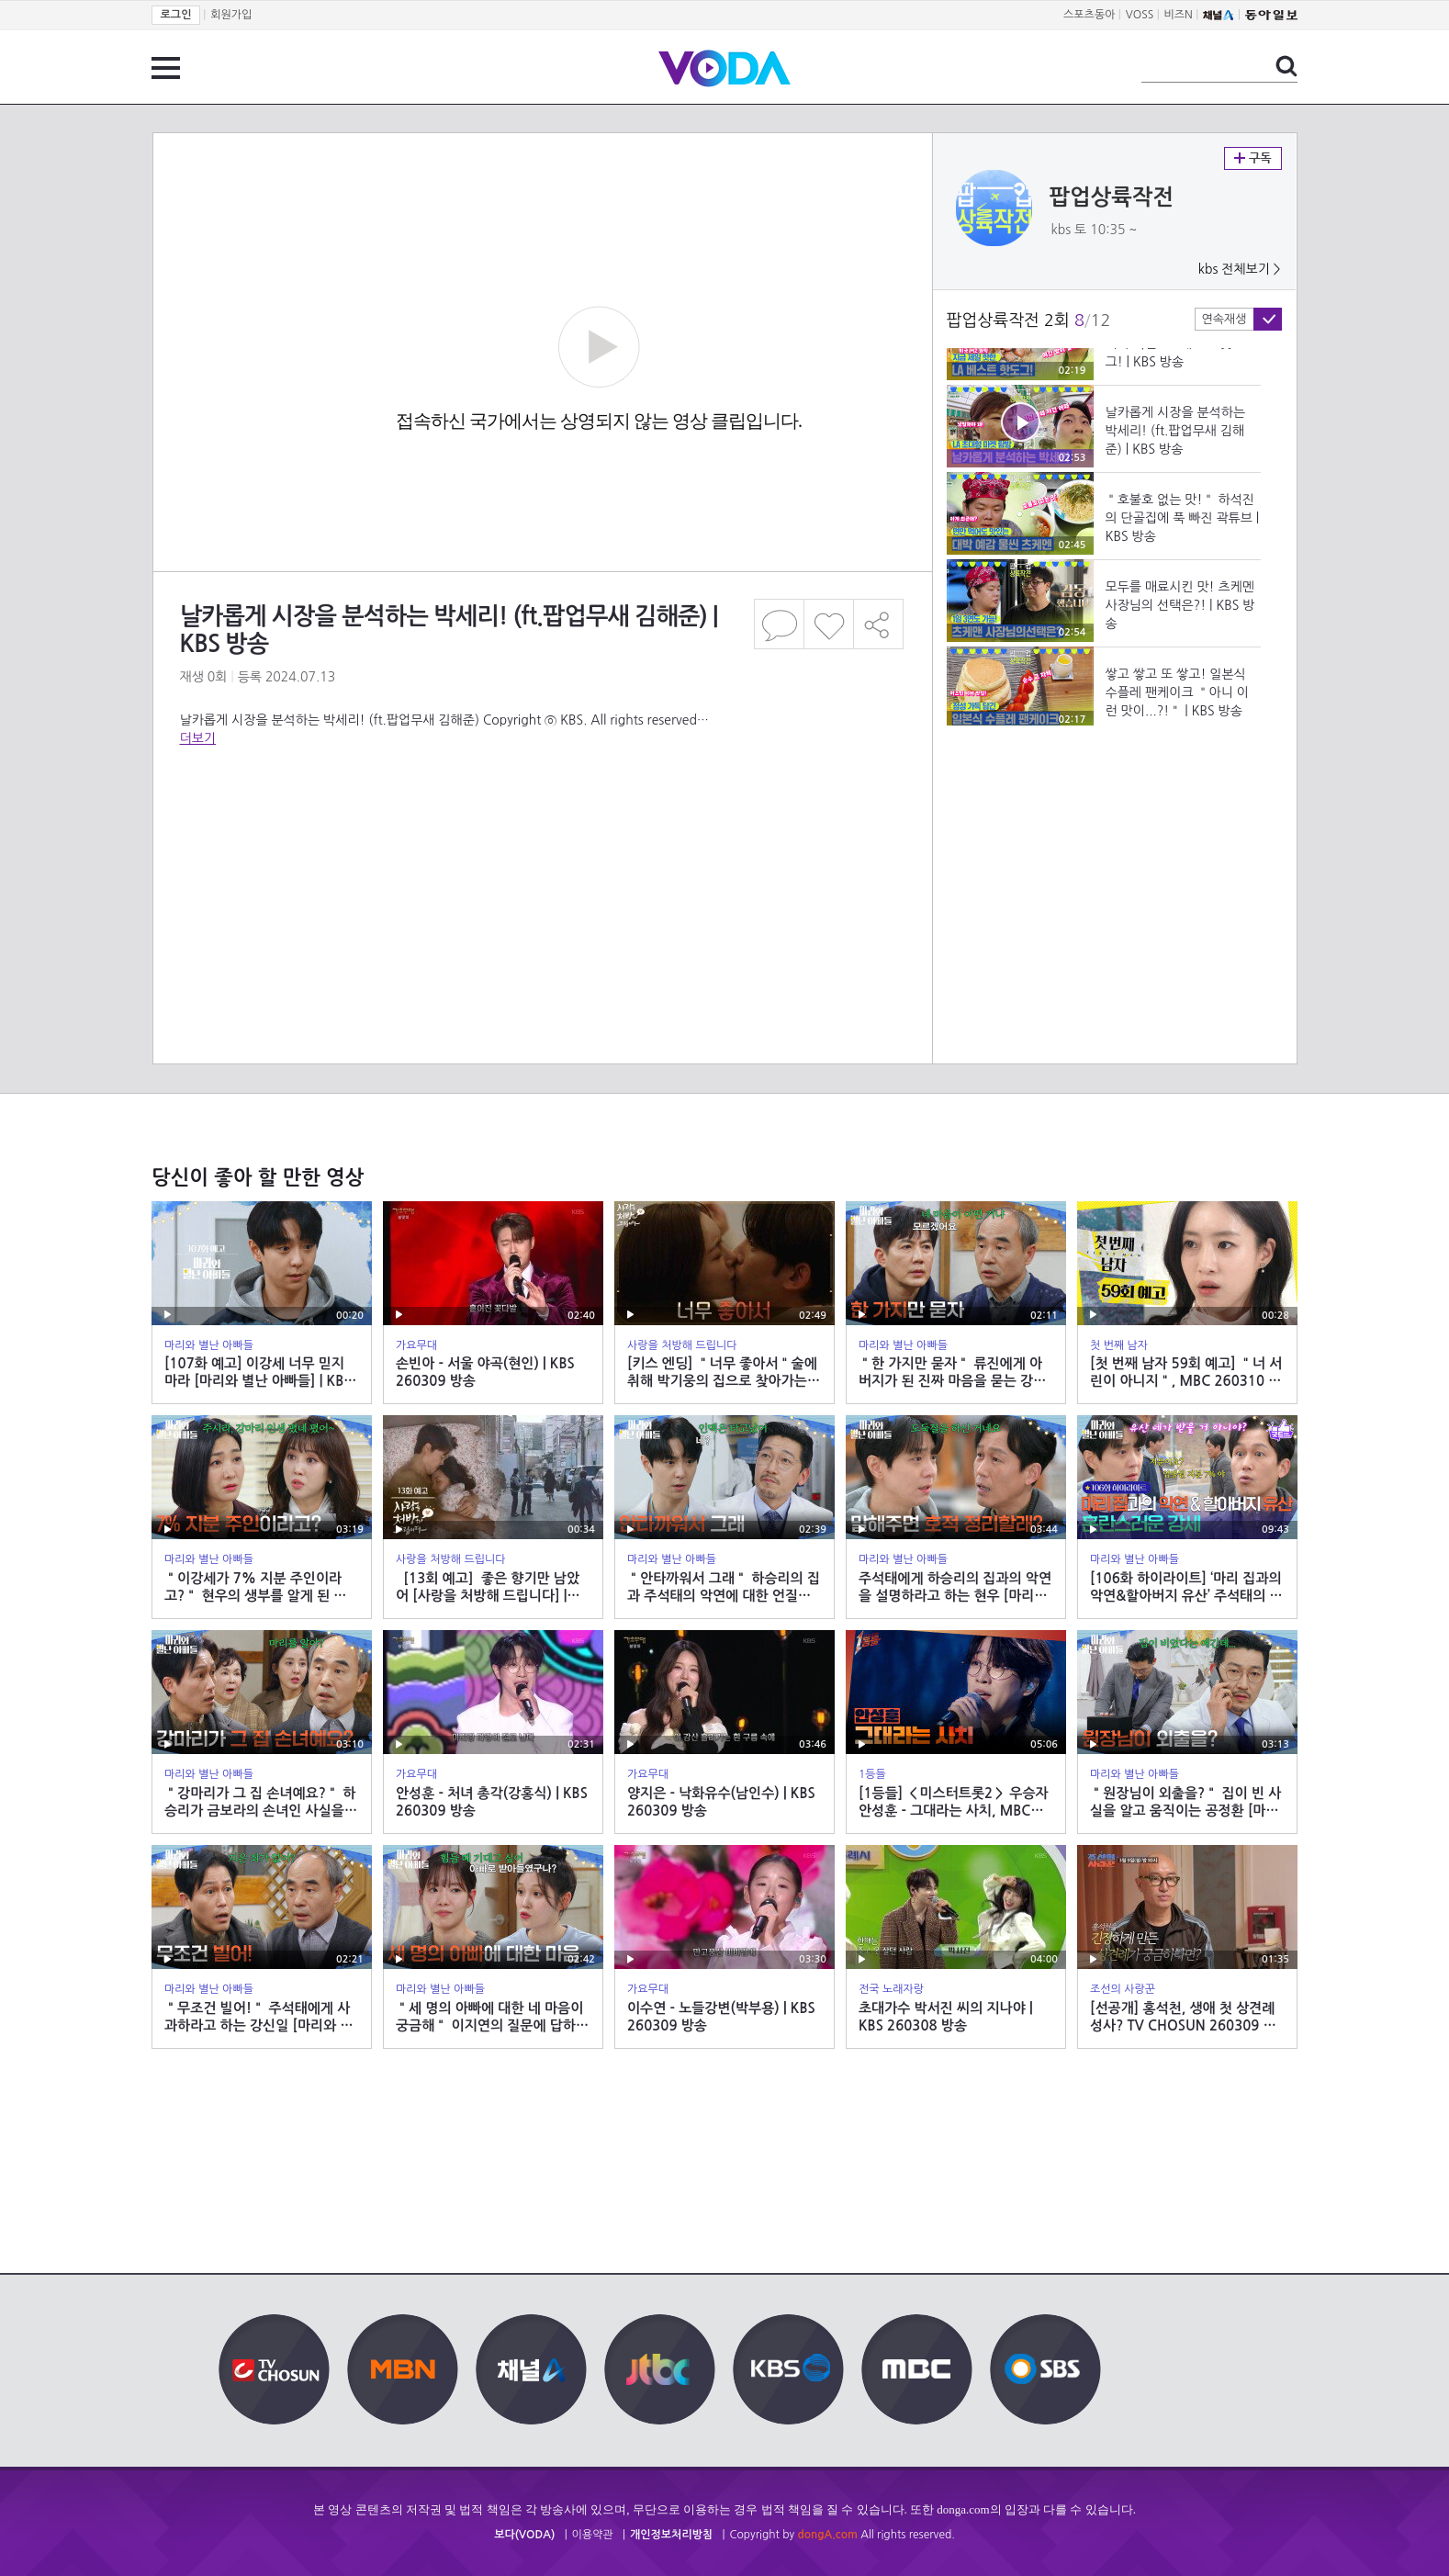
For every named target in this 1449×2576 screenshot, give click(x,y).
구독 (1253, 158)
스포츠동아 (1089, 14)
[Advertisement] (542, 821)
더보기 (198, 738)
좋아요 (828, 624)
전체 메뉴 (166, 68)
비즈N (1178, 14)
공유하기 (879, 624)
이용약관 (592, 2534)
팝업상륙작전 (1112, 197)
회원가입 (231, 14)
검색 (1286, 66)
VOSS (1140, 14)
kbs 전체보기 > (1239, 269)
